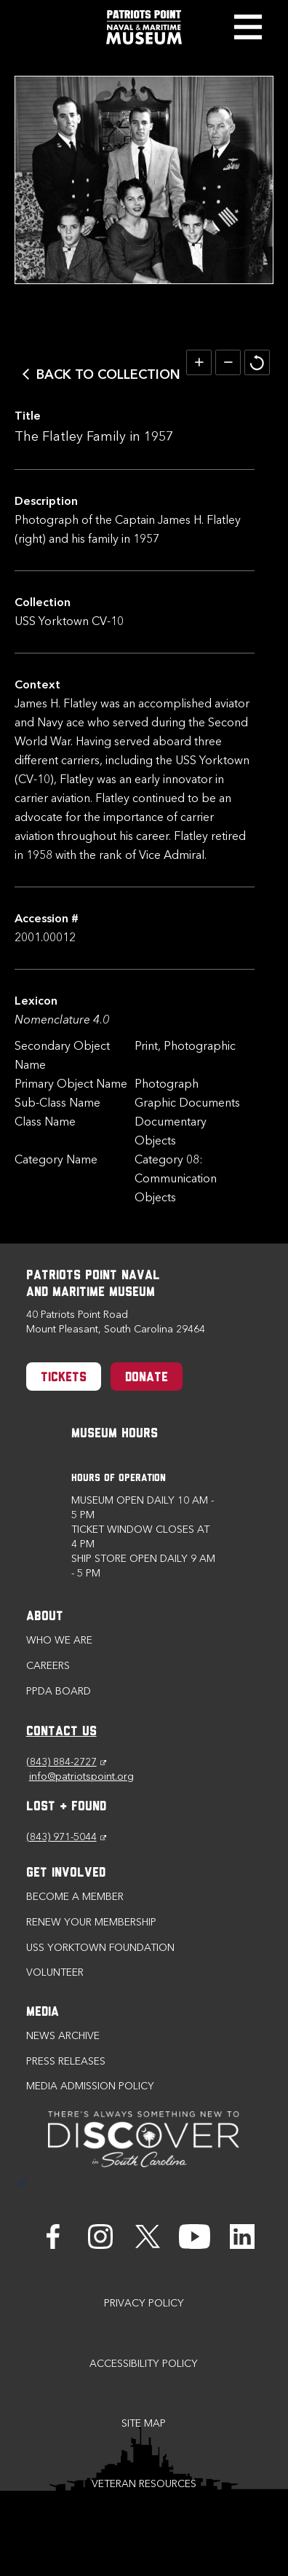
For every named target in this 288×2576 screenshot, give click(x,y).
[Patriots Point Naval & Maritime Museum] (144, 27)
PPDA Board (58, 1691)
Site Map (143, 2423)
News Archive (63, 2036)
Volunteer (55, 1972)
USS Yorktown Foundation (100, 1947)
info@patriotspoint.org (81, 1776)
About (44, 1617)
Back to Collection (108, 374)
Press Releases (65, 2061)
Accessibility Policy (143, 2363)
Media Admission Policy (90, 2086)
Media (42, 2012)
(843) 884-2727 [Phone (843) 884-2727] (66, 1762)
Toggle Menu (247, 27)
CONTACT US (61, 1732)
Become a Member (75, 1896)
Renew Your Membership (91, 1922)
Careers (48, 1666)
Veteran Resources (144, 2484)
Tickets (64, 1378)
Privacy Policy (144, 2303)
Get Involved (65, 1873)
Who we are (59, 1640)
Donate (146, 1378)
